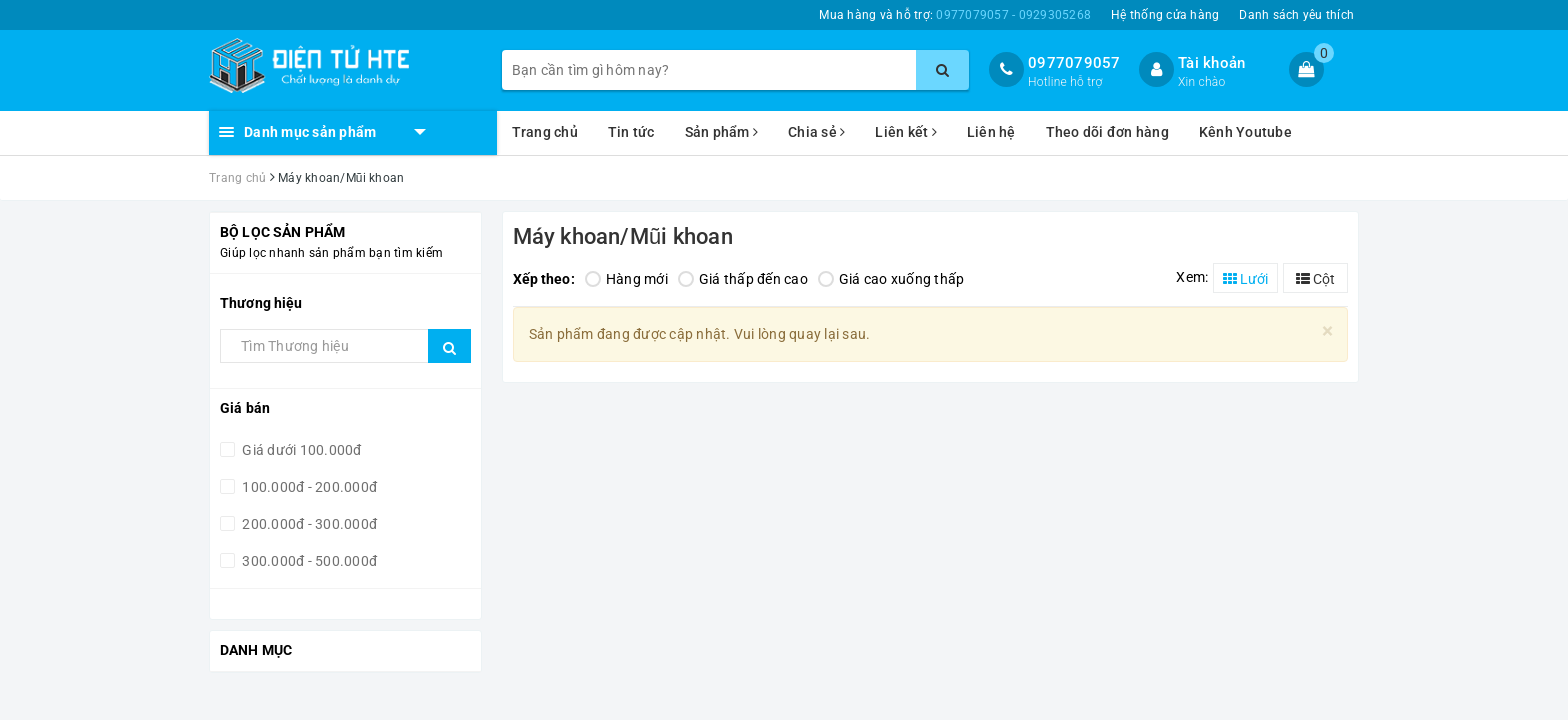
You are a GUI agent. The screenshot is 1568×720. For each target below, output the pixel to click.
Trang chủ (545, 132)
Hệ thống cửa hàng (1165, 15)
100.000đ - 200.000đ (308, 487)
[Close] (1327, 331)
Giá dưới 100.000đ (300, 450)
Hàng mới (626, 279)
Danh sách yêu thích (1296, 15)
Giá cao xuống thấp (891, 279)
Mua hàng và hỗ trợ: (955, 15)
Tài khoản (1211, 63)
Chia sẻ (816, 132)
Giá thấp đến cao (743, 279)
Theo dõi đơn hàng (1107, 132)
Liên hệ (991, 132)
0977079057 (1074, 63)
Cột (1315, 279)
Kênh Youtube (1245, 132)
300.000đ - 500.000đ (308, 561)
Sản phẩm (722, 132)
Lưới (1245, 279)
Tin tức (631, 132)
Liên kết (906, 132)
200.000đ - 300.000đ (308, 524)
